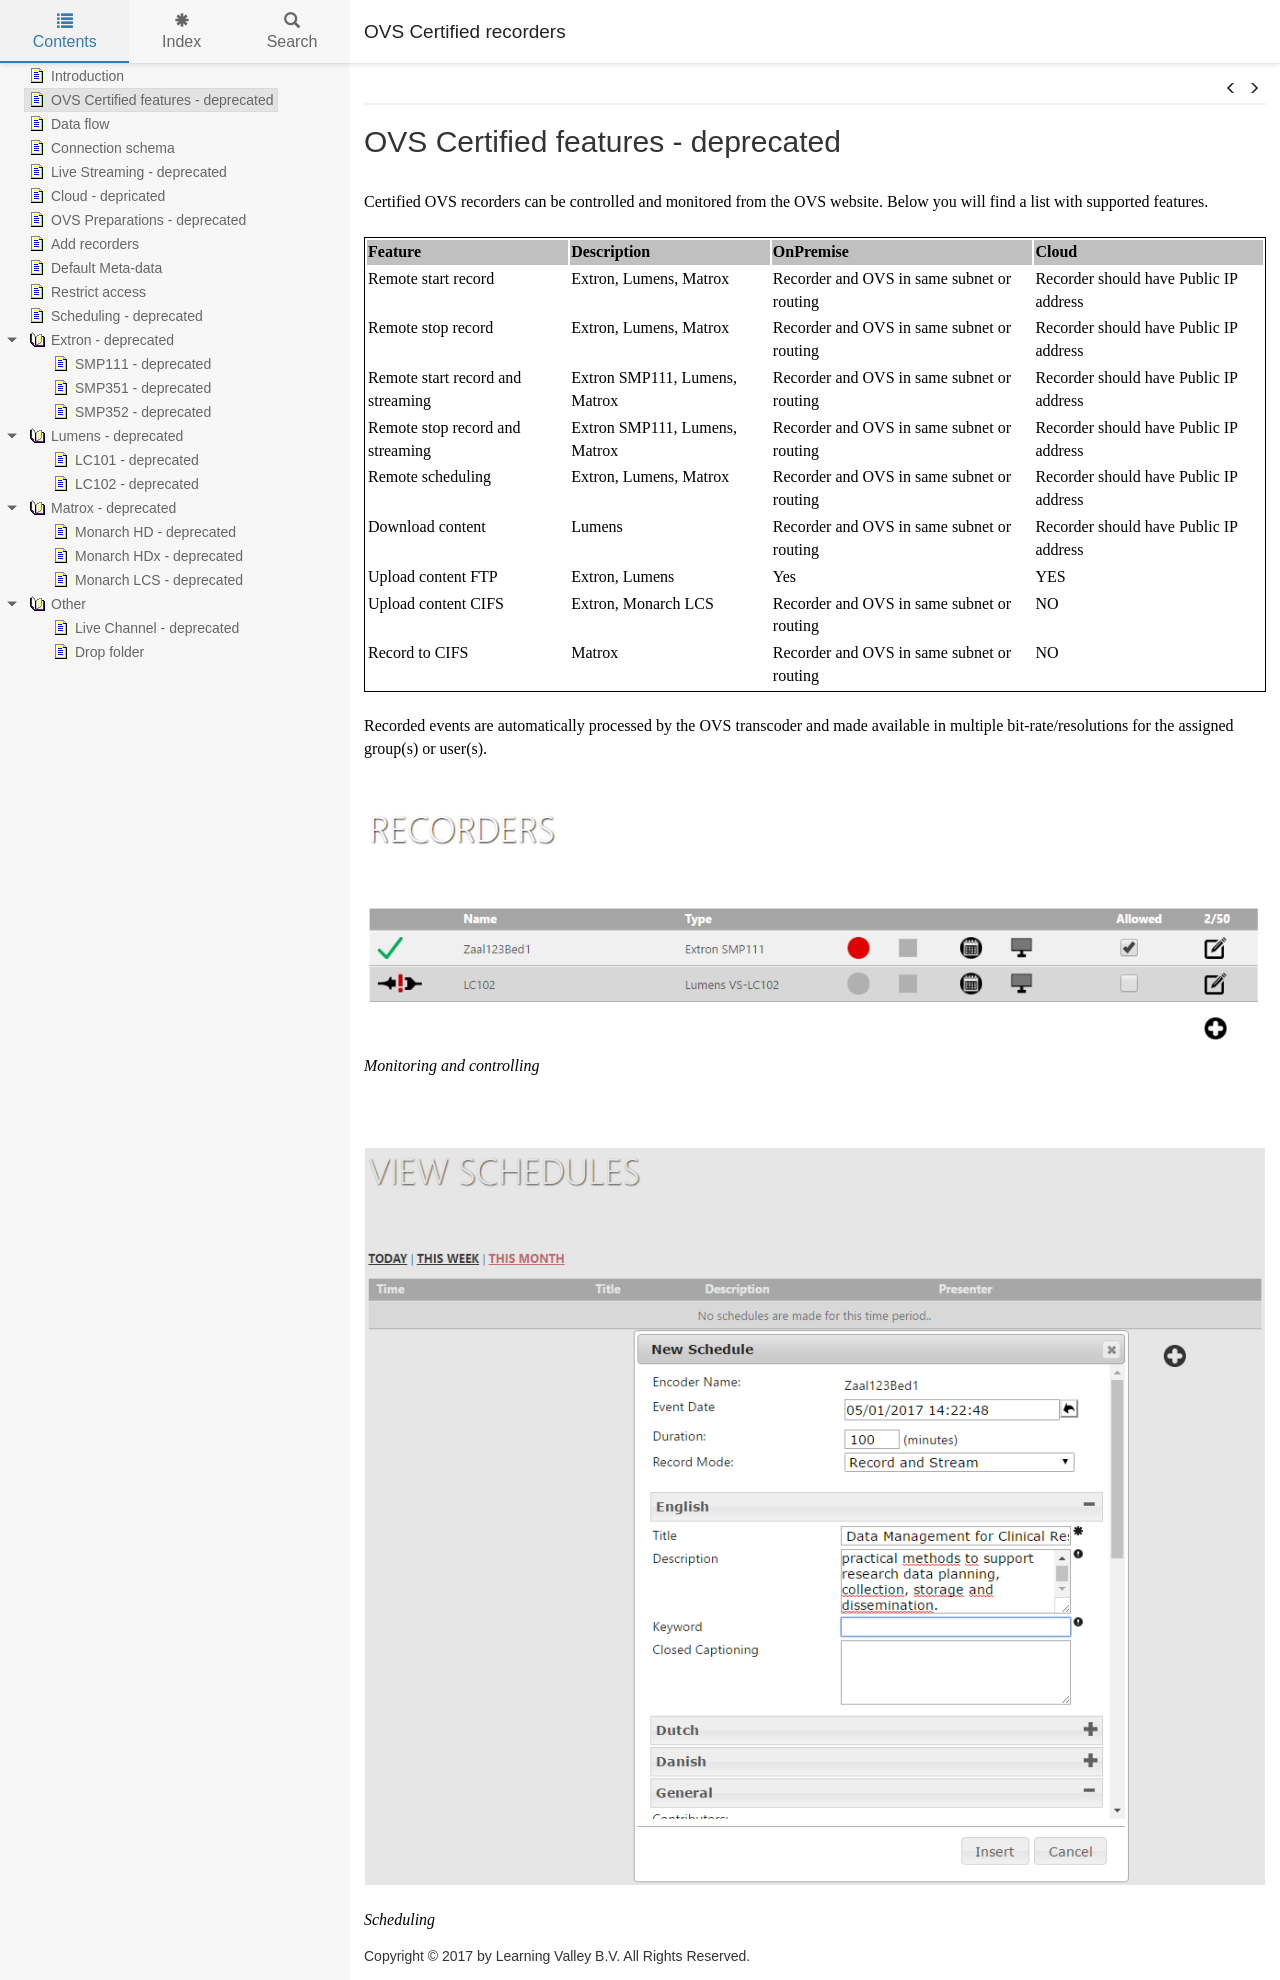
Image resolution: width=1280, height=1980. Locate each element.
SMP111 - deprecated (130, 364)
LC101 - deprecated (124, 460)
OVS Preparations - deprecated (135, 220)
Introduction (74, 76)
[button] (1231, 89)
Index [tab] (181, 31)
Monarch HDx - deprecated (146, 556)
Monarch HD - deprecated (142, 532)
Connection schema (100, 148)
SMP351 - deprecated (130, 388)
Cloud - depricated (95, 196)
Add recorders (82, 244)
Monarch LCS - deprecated (146, 580)
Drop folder (96, 652)
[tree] (175, 364)
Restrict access (85, 292)
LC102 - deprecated (124, 484)
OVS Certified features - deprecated (149, 100)
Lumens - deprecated (104, 436)
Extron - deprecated (99, 340)
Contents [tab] (65, 31)
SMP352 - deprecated (130, 412)
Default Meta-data (93, 268)
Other (55, 604)
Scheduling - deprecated (114, 316)
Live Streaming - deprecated (126, 172)
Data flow (67, 124)
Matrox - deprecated (100, 508)
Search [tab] (292, 31)
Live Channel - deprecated (144, 628)
